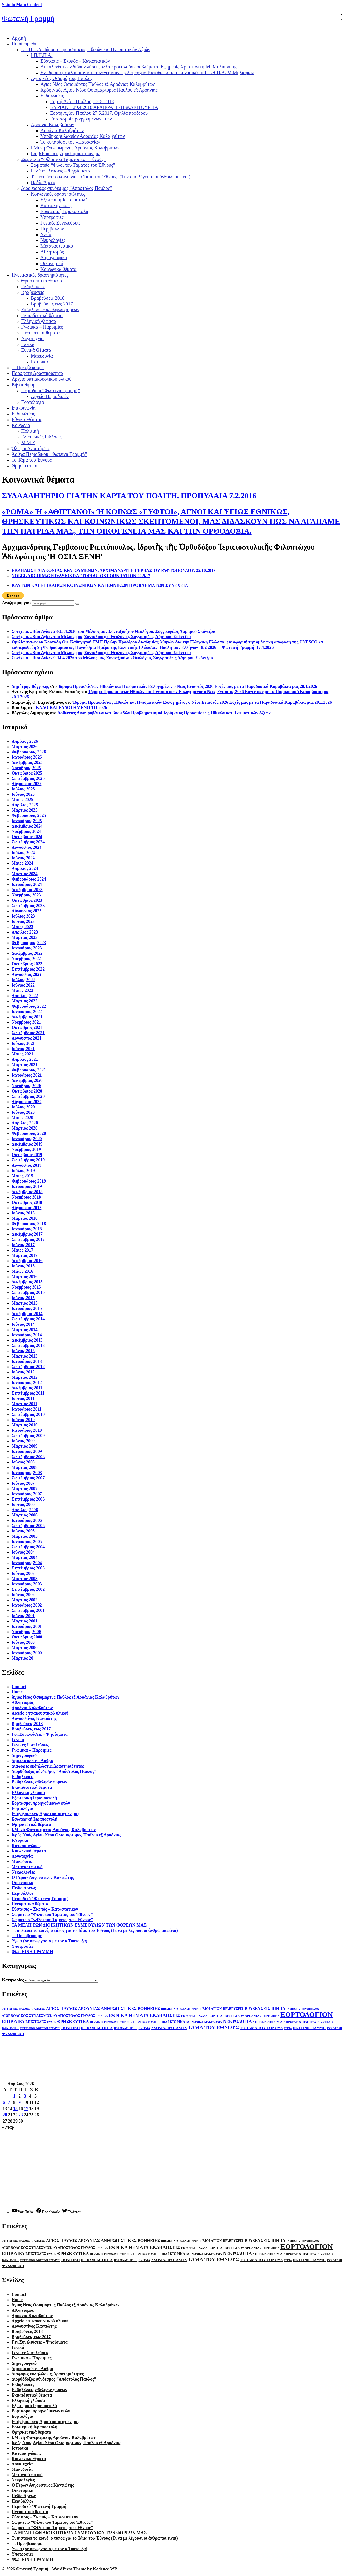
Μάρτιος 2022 (25, 1001)
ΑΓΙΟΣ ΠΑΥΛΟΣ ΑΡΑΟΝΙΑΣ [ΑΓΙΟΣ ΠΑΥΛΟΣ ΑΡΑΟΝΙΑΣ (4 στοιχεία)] (27, 2009)
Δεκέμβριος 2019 (27, 1144)
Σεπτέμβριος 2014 (28, 1319)
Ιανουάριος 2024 (27, 884)
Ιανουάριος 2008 (27, 1472)
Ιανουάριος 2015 (27, 1308)
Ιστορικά (20, 1840)
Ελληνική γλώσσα (28, 1792)
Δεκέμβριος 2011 (27, 1387)
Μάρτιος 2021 (25, 1064)
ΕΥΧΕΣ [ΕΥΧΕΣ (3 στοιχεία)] (51, 2022)
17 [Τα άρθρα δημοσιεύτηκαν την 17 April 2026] (26, 2108)
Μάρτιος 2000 (25, 1647)
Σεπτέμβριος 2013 (28, 1345)
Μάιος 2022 (22, 990)
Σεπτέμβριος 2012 (28, 1366)
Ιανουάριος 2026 (27, 757)
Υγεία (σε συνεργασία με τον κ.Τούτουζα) (49, 1941)
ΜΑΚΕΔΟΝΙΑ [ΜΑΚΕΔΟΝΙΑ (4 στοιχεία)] (213, 2022)
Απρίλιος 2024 (25, 868)
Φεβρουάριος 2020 (29, 1133)
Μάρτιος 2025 (25, 810)
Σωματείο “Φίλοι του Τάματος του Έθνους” (52, 1914)
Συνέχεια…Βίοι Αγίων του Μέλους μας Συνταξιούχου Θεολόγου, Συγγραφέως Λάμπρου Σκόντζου (101, 636)
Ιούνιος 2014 (23, 1324)
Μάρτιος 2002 (25, 1599)
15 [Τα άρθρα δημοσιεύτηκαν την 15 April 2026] (15, 2108)
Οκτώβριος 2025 (27, 773)
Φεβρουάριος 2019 (29, 1181)
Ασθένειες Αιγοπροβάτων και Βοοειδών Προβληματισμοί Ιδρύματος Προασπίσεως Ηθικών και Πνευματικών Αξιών (164, 712)
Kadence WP (105, 2569)
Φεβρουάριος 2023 (29, 942)
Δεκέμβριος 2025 (27, 762)
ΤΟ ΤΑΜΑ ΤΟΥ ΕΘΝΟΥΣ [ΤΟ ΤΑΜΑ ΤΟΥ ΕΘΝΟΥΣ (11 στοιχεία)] (261, 2028)
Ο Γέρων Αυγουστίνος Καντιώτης (43, 1877)
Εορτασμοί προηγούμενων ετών (41, 1803)
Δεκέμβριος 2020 (27, 1080)
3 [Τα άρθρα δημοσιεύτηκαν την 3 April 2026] (25, 2096)
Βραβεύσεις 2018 (27, 1723)
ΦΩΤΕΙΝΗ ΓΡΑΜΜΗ (32, 1951)
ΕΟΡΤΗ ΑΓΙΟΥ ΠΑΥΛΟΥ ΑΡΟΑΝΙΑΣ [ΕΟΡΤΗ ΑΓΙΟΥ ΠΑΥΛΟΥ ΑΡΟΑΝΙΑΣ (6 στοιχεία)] (234, 2016)
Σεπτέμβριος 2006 (28, 1499)
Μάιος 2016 (22, 1271)
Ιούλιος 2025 (23, 789)
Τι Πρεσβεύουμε (27, 1935)
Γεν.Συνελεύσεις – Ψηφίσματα (40, 1734)
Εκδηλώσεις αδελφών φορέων (39, 1782)
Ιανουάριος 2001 (27, 1626)
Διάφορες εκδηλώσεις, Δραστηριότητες (48, 1766)
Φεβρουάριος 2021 (29, 1069)
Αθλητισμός (23, 1702)
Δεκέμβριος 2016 (27, 1260)
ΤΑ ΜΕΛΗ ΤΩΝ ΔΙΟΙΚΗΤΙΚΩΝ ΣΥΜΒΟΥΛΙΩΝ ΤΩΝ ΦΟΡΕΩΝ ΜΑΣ (79, 1925)
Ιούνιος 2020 (23, 1112)
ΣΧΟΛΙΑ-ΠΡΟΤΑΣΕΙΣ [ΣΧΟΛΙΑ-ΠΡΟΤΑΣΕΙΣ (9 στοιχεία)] (169, 2028)
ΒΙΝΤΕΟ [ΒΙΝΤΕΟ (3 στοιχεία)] (196, 2009)
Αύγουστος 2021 (26, 1038)
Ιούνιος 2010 (23, 1419)
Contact (19, 1686)
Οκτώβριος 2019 (27, 1154)
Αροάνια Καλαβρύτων (32, 1707)
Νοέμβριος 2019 (26, 1149)
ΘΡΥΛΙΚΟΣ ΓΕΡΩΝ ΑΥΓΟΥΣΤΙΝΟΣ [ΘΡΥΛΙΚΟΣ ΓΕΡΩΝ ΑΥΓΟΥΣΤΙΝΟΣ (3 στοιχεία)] (111, 2022)
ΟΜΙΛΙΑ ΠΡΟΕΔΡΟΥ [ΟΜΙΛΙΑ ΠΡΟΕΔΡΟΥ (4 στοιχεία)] (288, 2022)
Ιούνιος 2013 (23, 1350)
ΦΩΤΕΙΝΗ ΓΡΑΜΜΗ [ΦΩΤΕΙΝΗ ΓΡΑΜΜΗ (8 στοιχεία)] (309, 2028)
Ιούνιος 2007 (23, 1483)
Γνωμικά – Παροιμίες (31, 1750)
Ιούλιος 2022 (23, 979)
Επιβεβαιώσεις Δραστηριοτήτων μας (45, 1813)
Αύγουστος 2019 (26, 1165)
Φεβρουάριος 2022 (29, 1006)
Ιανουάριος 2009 (27, 1451)
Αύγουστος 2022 (26, 974)
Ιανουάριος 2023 (27, 948)
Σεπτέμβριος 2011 (28, 1393)
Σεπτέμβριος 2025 (28, 778)
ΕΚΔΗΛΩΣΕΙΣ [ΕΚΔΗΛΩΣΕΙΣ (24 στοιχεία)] (165, 2015)
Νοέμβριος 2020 (26, 1085)
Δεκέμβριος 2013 (27, 1340)
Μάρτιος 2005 (25, 1536)
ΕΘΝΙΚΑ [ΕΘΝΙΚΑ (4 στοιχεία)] (102, 2016)
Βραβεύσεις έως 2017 (31, 1729)
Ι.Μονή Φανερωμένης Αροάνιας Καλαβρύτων (54, 1829)
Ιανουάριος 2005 (27, 1541)
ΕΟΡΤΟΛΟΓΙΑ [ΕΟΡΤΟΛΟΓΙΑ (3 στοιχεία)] (270, 2016)
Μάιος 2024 (22, 863)
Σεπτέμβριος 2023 (28, 905)
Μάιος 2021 (22, 1054)
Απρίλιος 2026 (25, 741)
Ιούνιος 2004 (23, 1552)
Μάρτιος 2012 (25, 1377)
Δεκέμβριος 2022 (27, 953)
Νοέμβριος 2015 (26, 1287)
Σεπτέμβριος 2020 (28, 1096)
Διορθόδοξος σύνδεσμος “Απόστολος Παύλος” (54, 1771)
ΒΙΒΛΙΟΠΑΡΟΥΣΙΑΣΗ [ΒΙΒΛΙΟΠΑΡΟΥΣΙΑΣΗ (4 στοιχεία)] (175, 2009)
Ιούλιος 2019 (23, 1170)
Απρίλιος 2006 (25, 1509)
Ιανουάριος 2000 (27, 1652)
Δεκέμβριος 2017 (27, 1234)
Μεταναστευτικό (27, 1866)
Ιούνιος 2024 (23, 857)
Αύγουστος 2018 (26, 1207)
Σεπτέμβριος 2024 (28, 842)
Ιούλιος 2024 (23, 852)
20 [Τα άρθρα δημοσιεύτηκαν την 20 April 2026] (5, 2114)
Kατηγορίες (13, 1980)
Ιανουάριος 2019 (27, 1186)
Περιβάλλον (22, 1893)
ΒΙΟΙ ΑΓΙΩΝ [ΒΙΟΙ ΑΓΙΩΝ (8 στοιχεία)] (212, 2009)
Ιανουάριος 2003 (27, 1584)
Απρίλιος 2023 (25, 932)
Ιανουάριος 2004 (27, 1562)
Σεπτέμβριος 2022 (28, 969)
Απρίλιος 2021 (25, 1059)
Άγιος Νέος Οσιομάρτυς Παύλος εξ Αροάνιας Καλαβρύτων (65, 1697)
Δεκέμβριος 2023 (27, 889)
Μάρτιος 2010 (25, 1425)
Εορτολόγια (22, 1808)
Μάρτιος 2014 (25, 1329)
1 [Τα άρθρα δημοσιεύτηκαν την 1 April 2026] (14, 2096)
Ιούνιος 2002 (23, 1594)
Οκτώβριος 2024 (27, 836)
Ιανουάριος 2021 (27, 1075)
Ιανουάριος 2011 (27, 1409)
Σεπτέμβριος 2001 (28, 1610)
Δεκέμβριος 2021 (27, 1016)
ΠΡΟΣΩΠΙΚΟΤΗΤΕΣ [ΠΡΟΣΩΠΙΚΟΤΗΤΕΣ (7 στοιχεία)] (97, 2028)
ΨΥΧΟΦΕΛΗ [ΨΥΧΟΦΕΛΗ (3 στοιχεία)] (334, 2028)
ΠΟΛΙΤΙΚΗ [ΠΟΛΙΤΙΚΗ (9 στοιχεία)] (70, 2028)
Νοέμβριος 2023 (26, 895)
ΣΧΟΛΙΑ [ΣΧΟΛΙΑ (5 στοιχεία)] (144, 2028)
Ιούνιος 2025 (23, 794)
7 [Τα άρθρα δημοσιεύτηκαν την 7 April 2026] (9, 2102)
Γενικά (18, 1739)
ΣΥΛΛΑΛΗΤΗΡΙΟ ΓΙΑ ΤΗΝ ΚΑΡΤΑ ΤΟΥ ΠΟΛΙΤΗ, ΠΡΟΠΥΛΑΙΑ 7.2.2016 (129, 495)
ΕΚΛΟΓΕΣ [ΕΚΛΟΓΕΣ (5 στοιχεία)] (188, 2016)
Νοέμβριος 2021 (26, 1022)
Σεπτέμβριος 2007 (28, 1478)
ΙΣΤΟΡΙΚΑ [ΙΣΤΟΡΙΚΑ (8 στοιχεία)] (176, 2022)
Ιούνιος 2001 (23, 1615)
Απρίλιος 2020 (25, 1122)
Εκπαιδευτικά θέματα (32, 1787)
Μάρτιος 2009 (25, 1446)
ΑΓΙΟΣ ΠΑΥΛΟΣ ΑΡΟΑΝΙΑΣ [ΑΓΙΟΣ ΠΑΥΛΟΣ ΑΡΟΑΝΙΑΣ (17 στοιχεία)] (73, 2008)
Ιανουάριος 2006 (27, 1520)
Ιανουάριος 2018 (27, 1228)
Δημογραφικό (24, 1755)
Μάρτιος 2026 (25, 746)
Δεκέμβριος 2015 (27, 1281)
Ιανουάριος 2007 (27, 1493)
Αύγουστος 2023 (26, 910)
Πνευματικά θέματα (30, 1903)
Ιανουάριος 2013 (27, 1361)
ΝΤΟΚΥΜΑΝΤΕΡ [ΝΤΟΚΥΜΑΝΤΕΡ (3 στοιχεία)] (263, 2022)
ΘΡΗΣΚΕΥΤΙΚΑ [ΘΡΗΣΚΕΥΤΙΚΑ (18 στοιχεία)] (73, 2021)
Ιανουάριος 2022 (27, 1011)
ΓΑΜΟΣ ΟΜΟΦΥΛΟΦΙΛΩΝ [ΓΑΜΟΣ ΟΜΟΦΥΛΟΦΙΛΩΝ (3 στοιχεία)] (303, 2009)
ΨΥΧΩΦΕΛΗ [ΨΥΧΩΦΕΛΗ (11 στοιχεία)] (13, 2034)
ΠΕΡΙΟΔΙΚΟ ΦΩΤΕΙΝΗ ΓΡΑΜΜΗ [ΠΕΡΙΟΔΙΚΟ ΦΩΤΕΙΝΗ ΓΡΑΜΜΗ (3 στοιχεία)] (40, 2028)
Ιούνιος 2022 (23, 985)
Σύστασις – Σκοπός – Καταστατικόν (45, 1909)
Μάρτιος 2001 (25, 1621)
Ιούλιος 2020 (23, 1107)
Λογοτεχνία (22, 1856)
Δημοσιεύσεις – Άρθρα (32, 1760)
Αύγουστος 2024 (26, 847)
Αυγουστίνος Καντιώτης (34, 1718)
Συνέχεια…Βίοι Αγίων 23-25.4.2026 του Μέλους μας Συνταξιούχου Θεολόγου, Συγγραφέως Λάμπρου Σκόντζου (113, 631)
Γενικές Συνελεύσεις (30, 1744)
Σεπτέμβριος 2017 (28, 1239)
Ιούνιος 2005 (23, 1531)
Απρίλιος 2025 (25, 804)
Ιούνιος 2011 (23, 1398)
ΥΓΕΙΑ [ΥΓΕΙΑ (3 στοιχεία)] (288, 2028)
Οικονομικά (22, 1882)
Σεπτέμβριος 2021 (28, 1032)
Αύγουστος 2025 (26, 783)
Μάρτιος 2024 (25, 873)
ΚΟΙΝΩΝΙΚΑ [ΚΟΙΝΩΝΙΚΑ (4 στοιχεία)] (194, 2022)
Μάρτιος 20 (22, 1658)
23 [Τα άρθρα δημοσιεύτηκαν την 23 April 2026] (21, 2114)
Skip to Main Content (22, 4)
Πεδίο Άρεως (24, 1888)
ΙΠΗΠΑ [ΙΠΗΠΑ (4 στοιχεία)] (162, 2022)
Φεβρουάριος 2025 (29, 815)
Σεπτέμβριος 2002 (28, 1589)
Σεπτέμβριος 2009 (28, 1435)
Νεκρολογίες (23, 1872)
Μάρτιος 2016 (25, 1276)
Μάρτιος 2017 (25, 1255)
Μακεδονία (22, 1861)
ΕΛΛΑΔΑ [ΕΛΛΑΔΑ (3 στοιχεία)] (202, 2016)
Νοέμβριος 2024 (26, 831)
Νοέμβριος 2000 (26, 1631)
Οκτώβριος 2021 (27, 1027)
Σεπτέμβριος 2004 (28, 1546)
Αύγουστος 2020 (26, 1101)
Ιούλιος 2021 (23, 1043)
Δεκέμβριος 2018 (27, 1191)
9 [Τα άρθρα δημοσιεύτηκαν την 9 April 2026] (20, 2102)
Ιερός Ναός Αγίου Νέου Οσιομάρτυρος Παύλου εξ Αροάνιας (66, 1835)
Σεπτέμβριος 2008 (28, 1456)
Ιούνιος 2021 (23, 1048)
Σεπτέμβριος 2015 (28, 1292)
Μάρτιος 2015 (25, 1303)
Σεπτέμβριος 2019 (28, 1160)
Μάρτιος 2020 (25, 1128)
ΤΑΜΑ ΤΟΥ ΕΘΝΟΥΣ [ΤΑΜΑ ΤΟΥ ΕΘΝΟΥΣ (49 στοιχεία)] (213, 2027)
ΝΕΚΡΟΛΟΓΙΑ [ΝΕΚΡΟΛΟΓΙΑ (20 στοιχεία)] (237, 2021)
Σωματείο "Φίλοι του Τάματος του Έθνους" (52, 1919)
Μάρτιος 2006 (25, 1515)
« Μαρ (8, 2127)
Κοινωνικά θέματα (29, 1850)
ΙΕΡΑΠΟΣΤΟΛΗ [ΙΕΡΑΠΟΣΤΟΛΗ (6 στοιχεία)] (144, 2022)
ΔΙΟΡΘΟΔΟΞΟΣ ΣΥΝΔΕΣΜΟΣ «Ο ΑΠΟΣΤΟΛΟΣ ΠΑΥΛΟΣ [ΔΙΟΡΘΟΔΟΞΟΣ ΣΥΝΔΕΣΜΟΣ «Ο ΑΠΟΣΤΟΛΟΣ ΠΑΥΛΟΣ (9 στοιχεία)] (48, 2016)
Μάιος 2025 (22, 799)
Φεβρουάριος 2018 (29, 1223)
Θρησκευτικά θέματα (31, 1824)
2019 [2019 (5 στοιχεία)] (5, 2009)
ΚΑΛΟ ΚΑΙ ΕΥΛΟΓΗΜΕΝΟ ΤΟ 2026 (71, 707)
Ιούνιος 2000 (23, 1642)
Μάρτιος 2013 (25, 1356)
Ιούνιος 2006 (23, 1504)
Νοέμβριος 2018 (26, 1197)
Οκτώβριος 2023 (27, 900)
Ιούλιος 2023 (23, 916)
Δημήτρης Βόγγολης (30, 686)
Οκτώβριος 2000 (27, 1637)
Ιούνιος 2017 (23, 1244)
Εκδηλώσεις (23, 1776)
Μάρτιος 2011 (24, 1403)
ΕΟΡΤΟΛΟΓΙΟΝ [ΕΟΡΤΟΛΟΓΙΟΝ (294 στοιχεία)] (306, 2014)
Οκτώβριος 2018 (27, 1202)
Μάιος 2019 (22, 1175)
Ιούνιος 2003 (23, 1573)
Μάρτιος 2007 (25, 1488)
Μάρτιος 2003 (25, 1578)
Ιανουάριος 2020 (27, 1138)
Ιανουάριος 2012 (27, 1382)
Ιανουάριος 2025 (27, 820)
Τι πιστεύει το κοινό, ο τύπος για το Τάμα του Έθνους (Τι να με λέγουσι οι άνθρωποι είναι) (95, 1930)
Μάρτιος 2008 (25, 1467)
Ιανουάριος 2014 (27, 1334)
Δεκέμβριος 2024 (27, 826)
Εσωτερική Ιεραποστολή (34, 1819)
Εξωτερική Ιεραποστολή (34, 1797)
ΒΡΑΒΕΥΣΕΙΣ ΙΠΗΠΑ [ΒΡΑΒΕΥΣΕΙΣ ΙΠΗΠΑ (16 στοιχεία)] (265, 2008)
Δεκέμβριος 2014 (27, 1313)
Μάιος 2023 (22, 926)
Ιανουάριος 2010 (27, 1430)
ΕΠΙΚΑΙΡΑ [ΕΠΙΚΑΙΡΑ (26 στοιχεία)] (13, 2021)
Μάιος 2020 (22, 1117)
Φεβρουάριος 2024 (29, 879)
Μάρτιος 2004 (25, 1557)
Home (17, 1691)
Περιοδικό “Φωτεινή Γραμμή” (40, 1898)
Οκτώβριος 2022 (27, 963)
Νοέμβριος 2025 (26, 767)
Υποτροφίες (22, 1946)
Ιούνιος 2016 (23, 1266)
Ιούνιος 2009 (23, 1440)
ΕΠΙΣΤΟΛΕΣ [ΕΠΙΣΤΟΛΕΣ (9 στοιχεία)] (35, 2022)
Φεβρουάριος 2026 (29, 751)
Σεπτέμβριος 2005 (28, 1525)
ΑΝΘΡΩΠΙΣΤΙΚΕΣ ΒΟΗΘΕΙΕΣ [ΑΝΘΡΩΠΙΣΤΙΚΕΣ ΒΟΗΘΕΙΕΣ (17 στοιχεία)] (130, 2008)
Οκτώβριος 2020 (27, 1091)
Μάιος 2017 (22, 1250)
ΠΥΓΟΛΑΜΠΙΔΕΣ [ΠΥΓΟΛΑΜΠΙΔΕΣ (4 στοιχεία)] (125, 2028)
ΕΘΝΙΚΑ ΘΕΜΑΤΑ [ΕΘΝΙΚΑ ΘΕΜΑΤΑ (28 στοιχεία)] (129, 2015)
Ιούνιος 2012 (23, 1372)
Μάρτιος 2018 (25, 1218)
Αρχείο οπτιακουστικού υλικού (40, 1713)
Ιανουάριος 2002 (27, 1605)
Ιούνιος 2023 (23, 921)
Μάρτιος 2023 (25, 937)
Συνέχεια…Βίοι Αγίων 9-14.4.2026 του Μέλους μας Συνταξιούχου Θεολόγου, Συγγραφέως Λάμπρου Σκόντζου (112, 658)
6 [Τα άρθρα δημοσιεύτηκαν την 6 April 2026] (4, 2102)
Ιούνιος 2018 (23, 1213)
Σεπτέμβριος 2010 (28, 1414)
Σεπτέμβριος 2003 (28, 1568)
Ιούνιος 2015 (23, 1297)
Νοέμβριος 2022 (26, 958)
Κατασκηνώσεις (26, 1845)
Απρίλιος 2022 (25, 995)
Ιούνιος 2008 (23, 1462)
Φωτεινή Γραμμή (28, 18)
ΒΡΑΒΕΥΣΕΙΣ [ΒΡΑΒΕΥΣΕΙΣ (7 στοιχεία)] (233, 2009)
